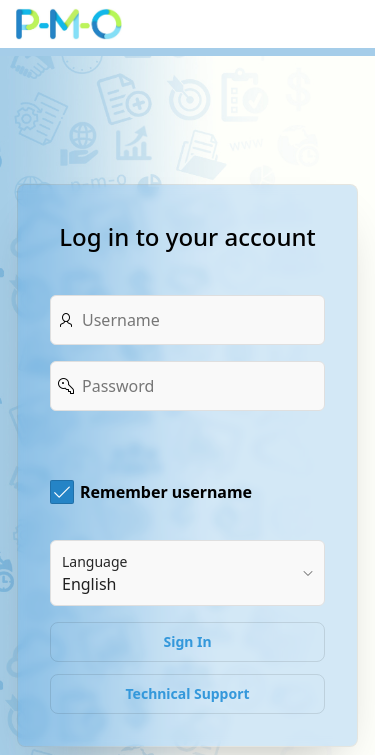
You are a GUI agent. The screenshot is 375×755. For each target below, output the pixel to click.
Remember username (166, 492)
